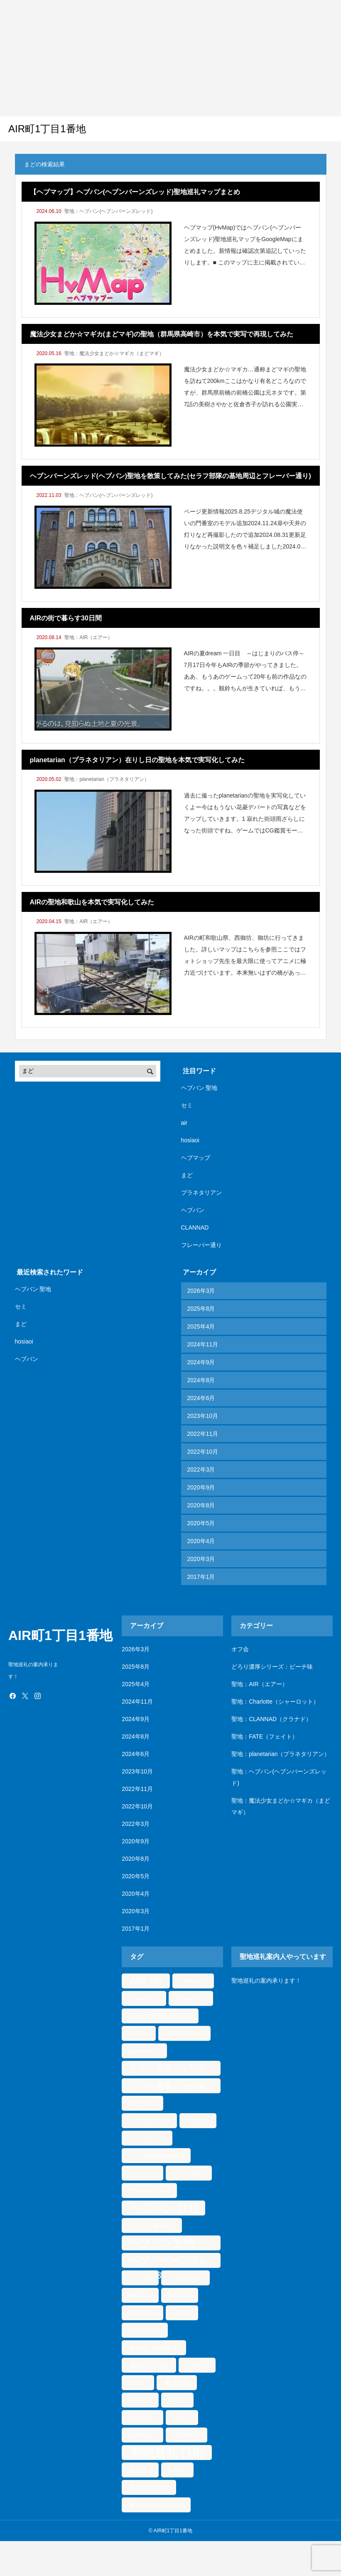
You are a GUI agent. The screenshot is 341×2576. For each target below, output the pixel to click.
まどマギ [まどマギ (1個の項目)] (142, 2103)
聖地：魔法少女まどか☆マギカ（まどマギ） (114, 353)
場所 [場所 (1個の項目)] (182, 2312)
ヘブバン (192, 1210)
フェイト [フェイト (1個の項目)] (142, 2173)
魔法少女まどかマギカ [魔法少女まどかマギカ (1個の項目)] (156, 2504)
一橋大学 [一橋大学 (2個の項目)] (185, 2278)
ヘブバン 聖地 (199, 1087)
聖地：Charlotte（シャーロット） (275, 1701)
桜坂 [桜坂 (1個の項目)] (177, 2400)
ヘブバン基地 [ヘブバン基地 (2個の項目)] (152, 2225)
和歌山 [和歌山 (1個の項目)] (140, 2295)
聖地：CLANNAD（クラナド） (271, 1719)
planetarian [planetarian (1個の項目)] (144, 2050)
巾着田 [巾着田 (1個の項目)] (197, 2365)
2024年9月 (201, 1362)
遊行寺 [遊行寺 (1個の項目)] (140, 2469)
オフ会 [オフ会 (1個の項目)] (198, 2120)
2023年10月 (202, 1416)
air (184, 1122)
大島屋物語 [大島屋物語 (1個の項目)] (144, 2330)
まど (187, 1175)
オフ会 (240, 1649)
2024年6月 (201, 1398)
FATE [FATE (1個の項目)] (138, 2033)
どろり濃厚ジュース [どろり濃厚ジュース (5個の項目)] (167, 2070)
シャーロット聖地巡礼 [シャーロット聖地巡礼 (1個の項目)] (156, 2155)
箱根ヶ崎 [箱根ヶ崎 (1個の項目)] (186, 2435)
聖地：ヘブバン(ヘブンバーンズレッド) (108, 211)
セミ (187, 1105)
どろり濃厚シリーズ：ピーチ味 (272, 1666)
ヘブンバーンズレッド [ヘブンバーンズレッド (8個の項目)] (169, 2261)
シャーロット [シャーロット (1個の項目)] (147, 2138)
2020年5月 (201, 1523)
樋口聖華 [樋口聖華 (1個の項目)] (142, 2417)
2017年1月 (201, 1576)
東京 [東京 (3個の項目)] (177, 2382)
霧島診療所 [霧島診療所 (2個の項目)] (149, 2487)
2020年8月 (201, 1505)
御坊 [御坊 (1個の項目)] (138, 2382)
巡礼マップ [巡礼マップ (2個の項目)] (149, 2365)
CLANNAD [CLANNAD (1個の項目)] (191, 1998)
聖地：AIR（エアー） (88, 637)
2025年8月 (201, 1308)
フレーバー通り (201, 1245)
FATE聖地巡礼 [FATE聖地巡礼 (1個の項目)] (184, 2033)
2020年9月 (201, 1487)
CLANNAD (195, 1227)
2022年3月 (201, 1469)
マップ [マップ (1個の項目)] (140, 2277)
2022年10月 (202, 1451)
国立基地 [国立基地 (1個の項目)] (142, 2312)
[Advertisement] (159, 58)
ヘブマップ (195, 1157)
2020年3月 (201, 1559)
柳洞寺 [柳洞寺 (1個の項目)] (140, 2400)
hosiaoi (190, 1140)
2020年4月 (201, 1541)
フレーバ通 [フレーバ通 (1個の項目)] (189, 2173)
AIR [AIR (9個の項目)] (146, 1980)
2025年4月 (201, 1326)
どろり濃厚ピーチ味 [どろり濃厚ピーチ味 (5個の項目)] (167, 2087)
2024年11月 (202, 1344)
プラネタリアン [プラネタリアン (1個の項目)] (149, 2190)
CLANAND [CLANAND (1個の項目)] (144, 1998)
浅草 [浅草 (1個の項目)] (182, 2417)
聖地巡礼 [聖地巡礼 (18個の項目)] (166, 2452)
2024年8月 (201, 1380)
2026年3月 (201, 1290)
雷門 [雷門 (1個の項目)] (177, 2469)
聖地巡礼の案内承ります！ (266, 1980)
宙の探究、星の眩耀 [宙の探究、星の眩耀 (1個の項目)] (154, 2347)
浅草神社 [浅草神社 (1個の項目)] (142, 2435)
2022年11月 (202, 1433)
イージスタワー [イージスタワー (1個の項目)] (149, 2120)
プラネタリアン (201, 1192)
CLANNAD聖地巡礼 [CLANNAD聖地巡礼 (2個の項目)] (160, 2016)
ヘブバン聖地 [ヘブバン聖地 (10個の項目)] (162, 2243)
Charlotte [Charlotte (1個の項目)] (193, 1980)
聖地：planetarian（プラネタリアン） (106, 779)
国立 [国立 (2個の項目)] (179, 2295)
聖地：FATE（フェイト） (264, 1736)
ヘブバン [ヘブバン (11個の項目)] (163, 2208)
